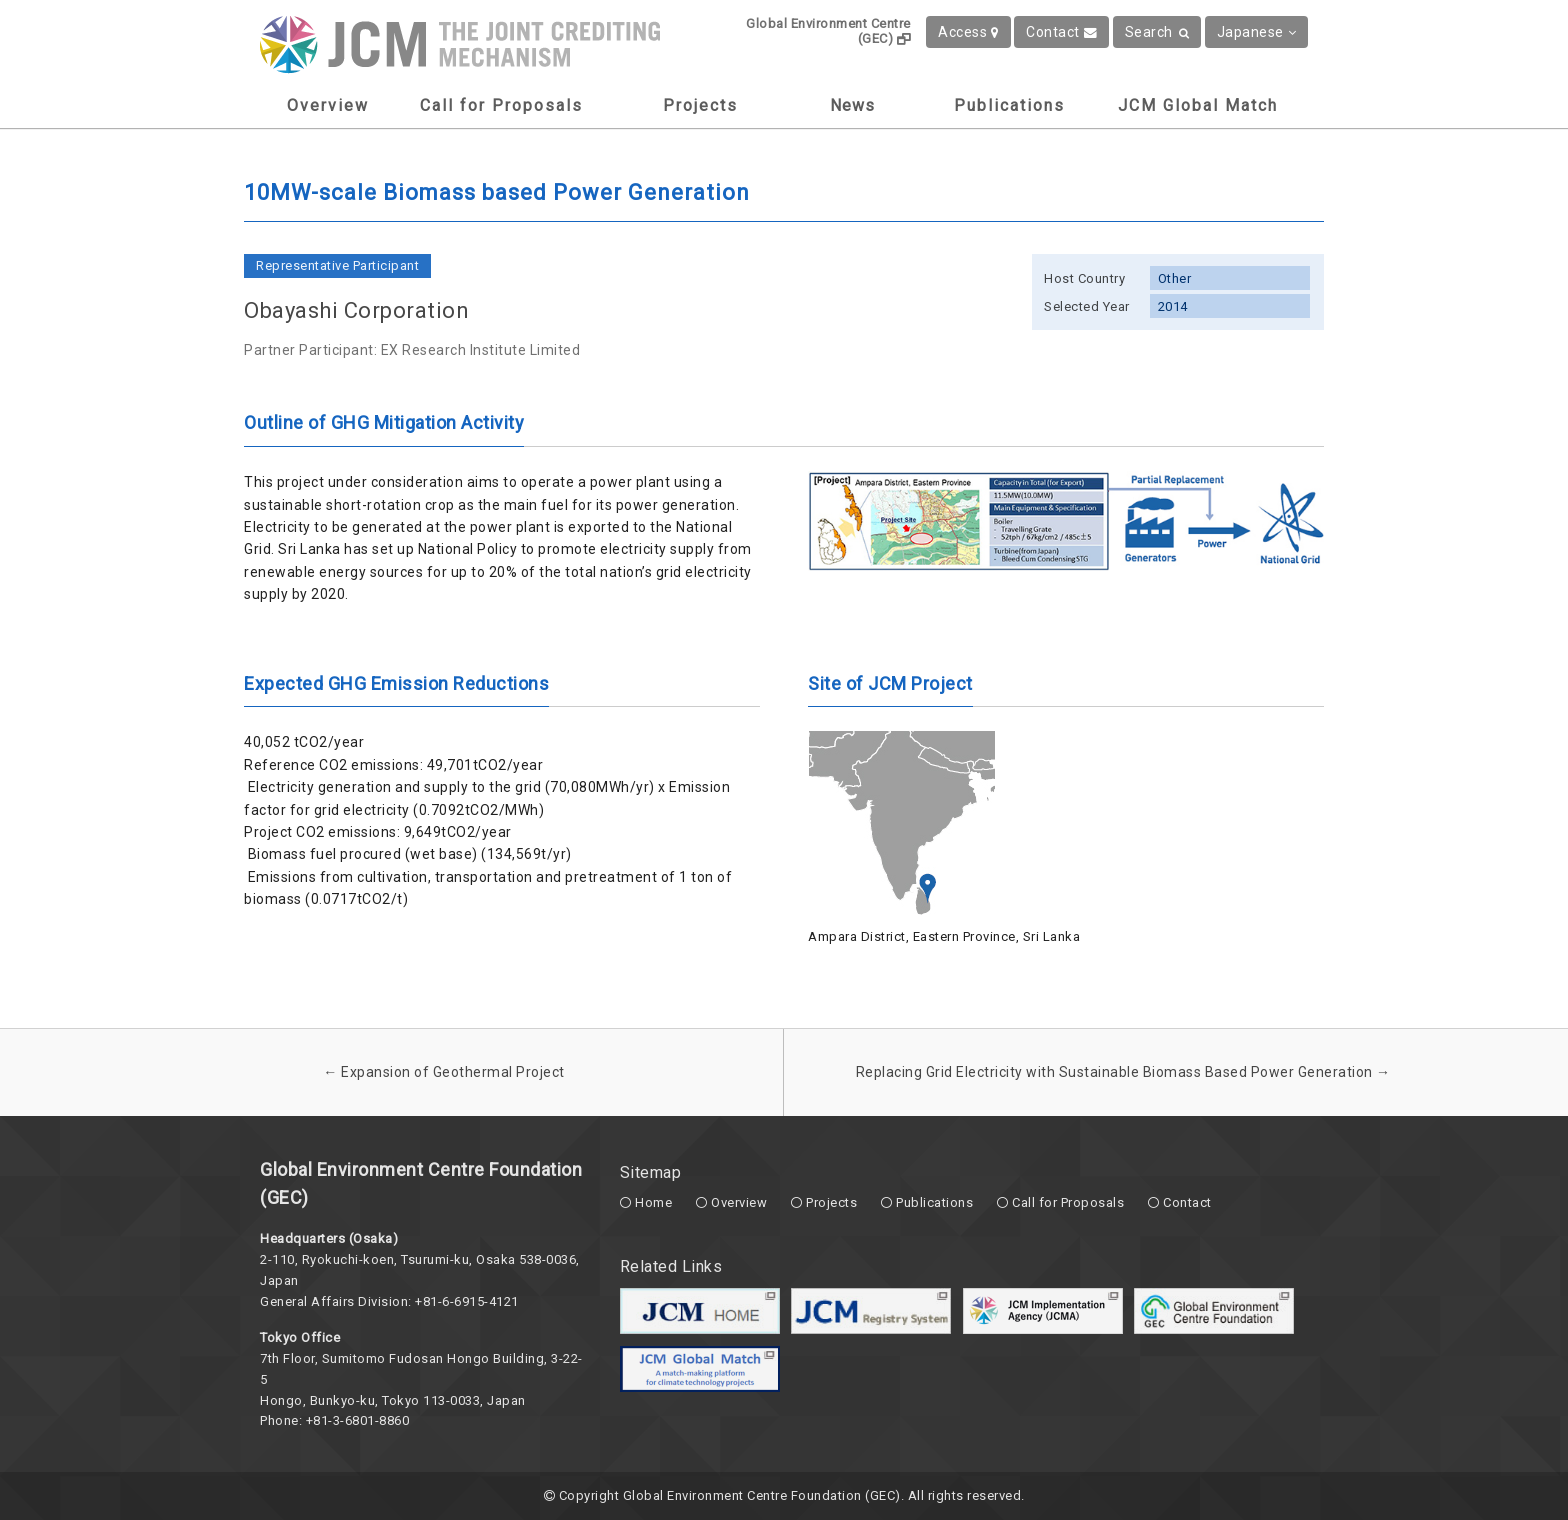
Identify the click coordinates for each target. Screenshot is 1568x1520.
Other (1175, 278)
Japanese (1257, 32)
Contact (1061, 32)
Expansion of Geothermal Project (444, 1072)
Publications (1009, 105)
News (852, 105)
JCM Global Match (1198, 105)
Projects (700, 105)
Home (653, 1202)
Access (968, 32)
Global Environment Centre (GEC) (828, 31)
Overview (328, 105)
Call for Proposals (501, 105)
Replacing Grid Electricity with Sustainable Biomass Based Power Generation (1123, 1072)
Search (1157, 32)
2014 (1173, 306)
